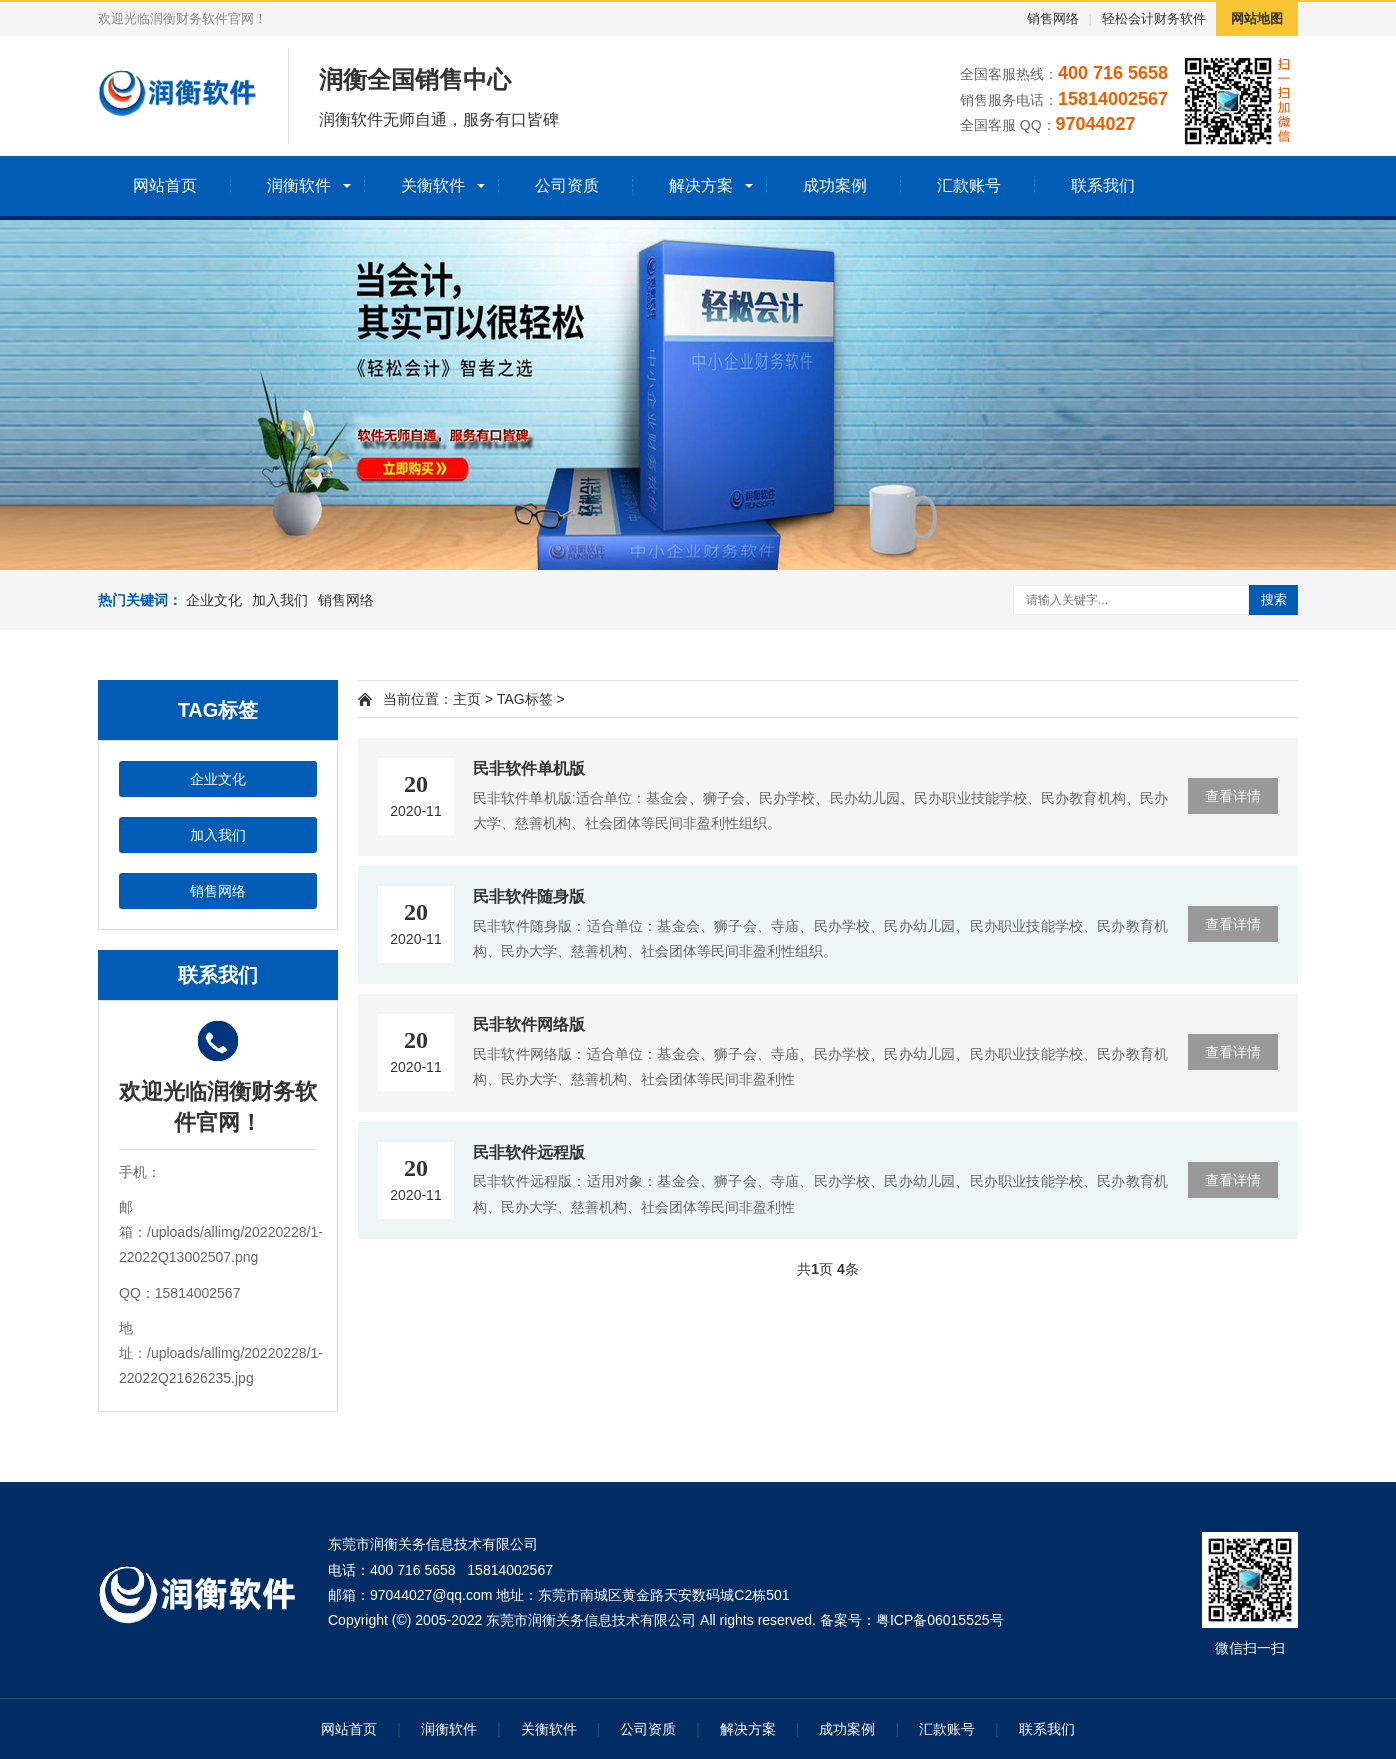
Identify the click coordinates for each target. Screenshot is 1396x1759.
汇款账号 (969, 185)
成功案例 (835, 185)
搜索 (1274, 599)
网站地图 (1257, 18)
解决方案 (701, 185)
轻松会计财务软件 (1154, 18)
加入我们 (280, 600)
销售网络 (1053, 18)
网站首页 (165, 185)
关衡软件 (433, 185)
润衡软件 (299, 185)
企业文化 (214, 600)
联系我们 (1103, 185)
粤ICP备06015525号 (940, 1620)
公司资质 (567, 185)
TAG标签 (525, 699)
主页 (467, 699)
